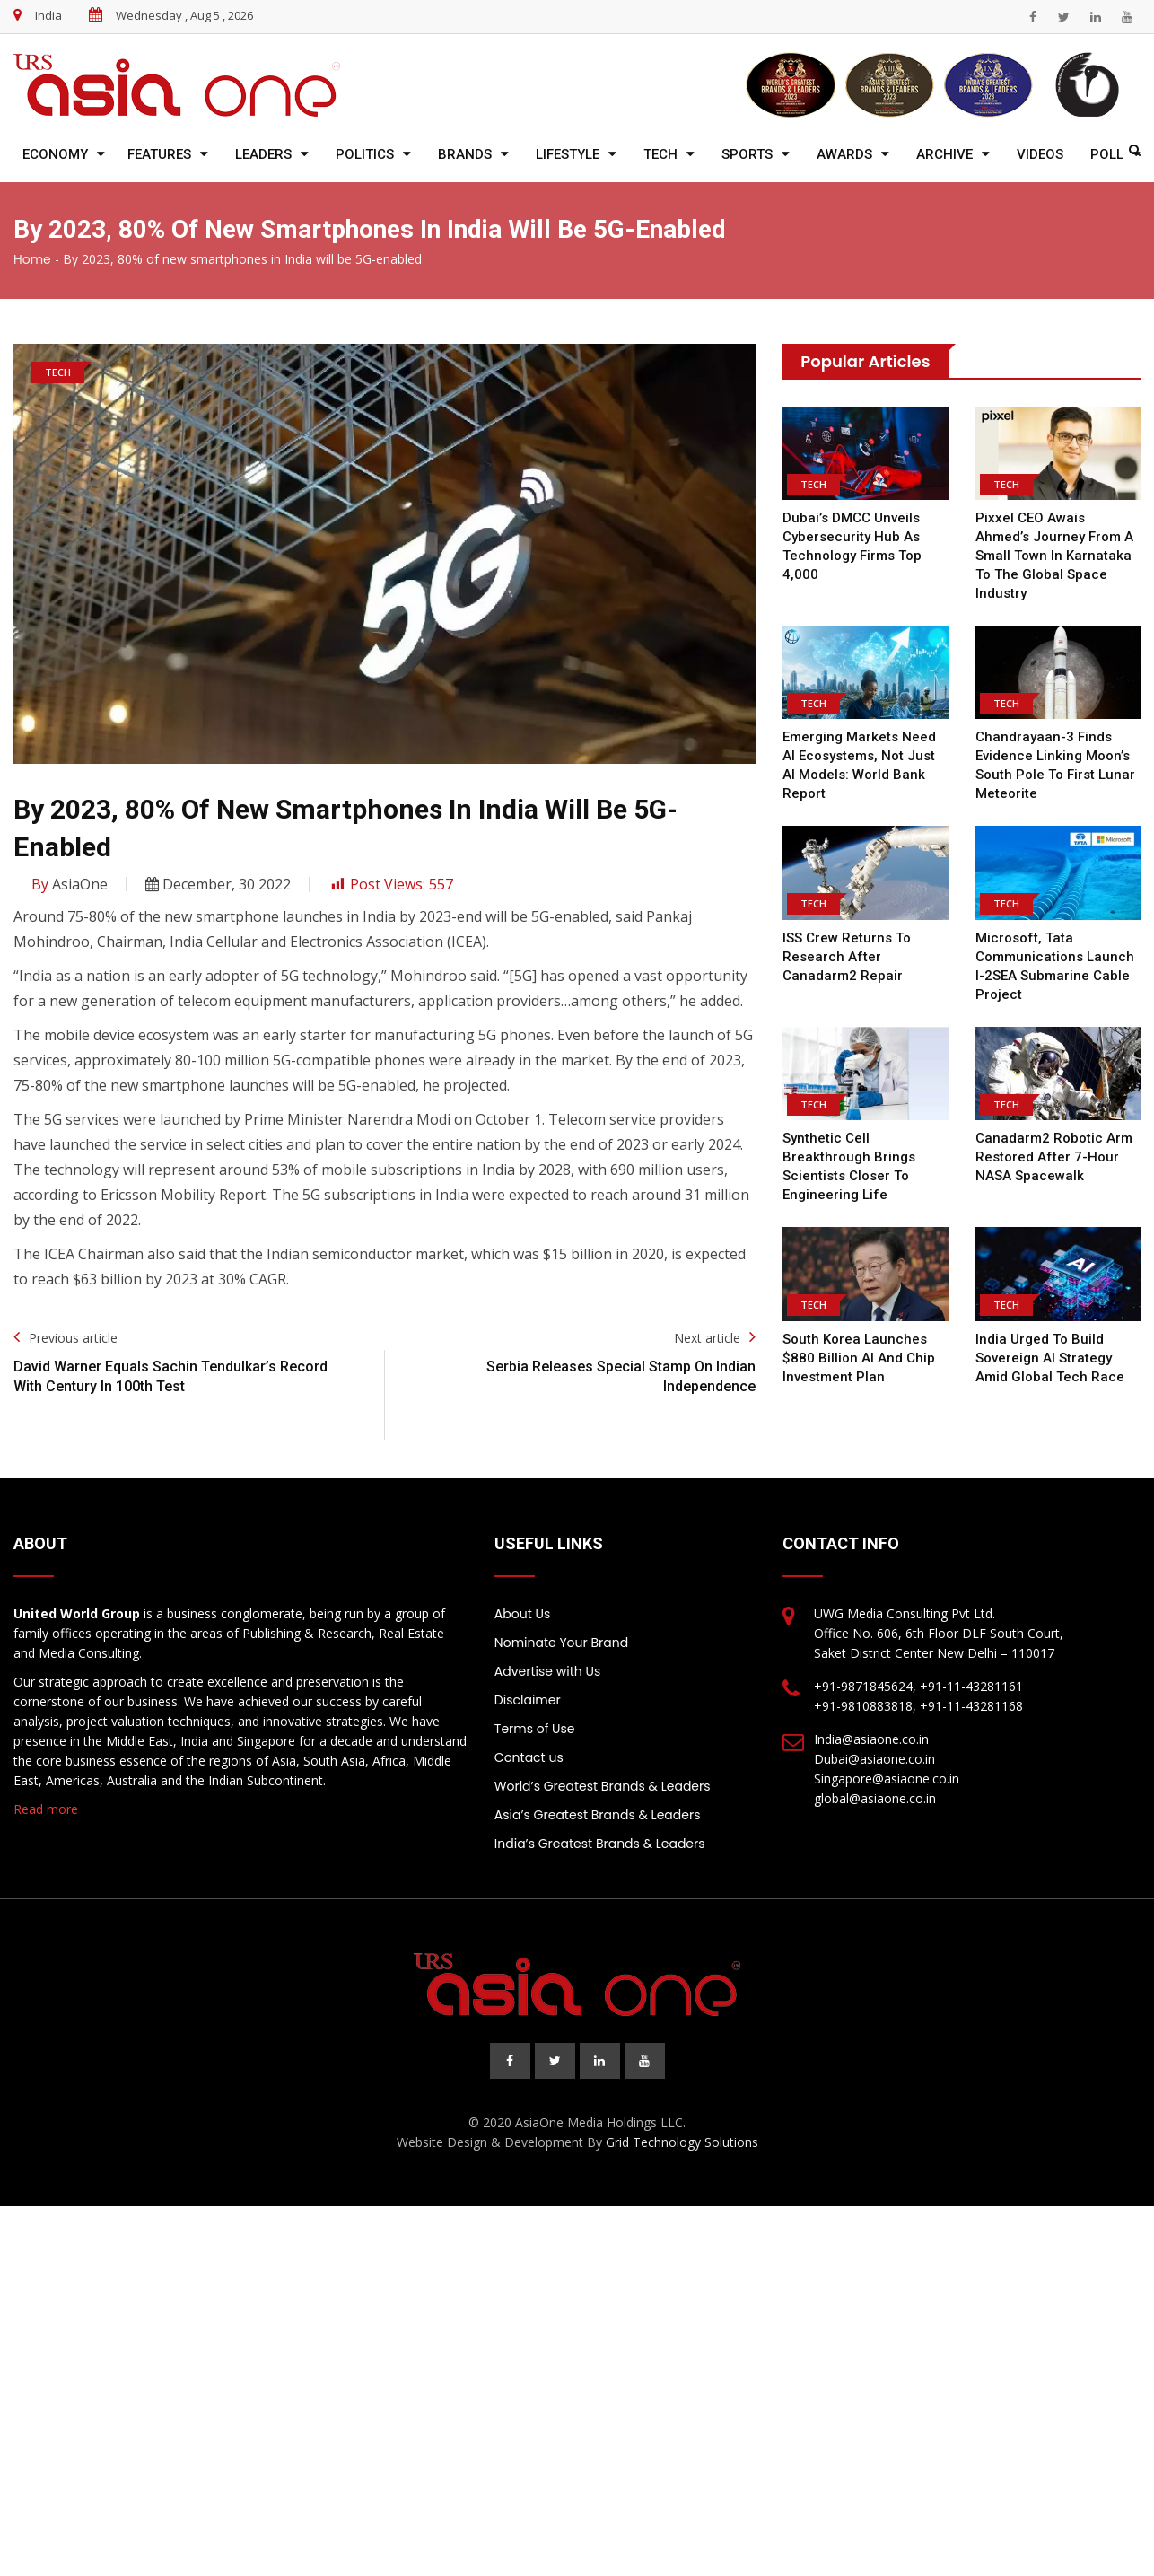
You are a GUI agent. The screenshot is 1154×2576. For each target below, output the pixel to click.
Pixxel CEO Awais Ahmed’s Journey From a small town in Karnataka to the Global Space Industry (1054, 555)
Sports (747, 154)
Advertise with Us (547, 1671)
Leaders (263, 154)
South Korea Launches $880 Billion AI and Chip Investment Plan (857, 1358)
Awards (844, 154)
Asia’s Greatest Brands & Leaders (597, 1815)
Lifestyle (567, 154)
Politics (365, 154)
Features (159, 154)
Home (32, 259)
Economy (55, 154)
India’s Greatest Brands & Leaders (599, 1844)
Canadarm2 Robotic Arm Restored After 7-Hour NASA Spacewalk (1053, 1157)
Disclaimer (527, 1700)
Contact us (529, 1757)
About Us (522, 1614)
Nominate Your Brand (561, 1643)
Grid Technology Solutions (682, 2142)
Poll (1106, 154)
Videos (1040, 154)
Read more (45, 1809)
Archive (944, 154)
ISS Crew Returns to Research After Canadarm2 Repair (846, 957)
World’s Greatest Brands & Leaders (602, 1786)
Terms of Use (534, 1729)
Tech (660, 154)
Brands (465, 154)
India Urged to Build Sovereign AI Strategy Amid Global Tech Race (1051, 1358)
